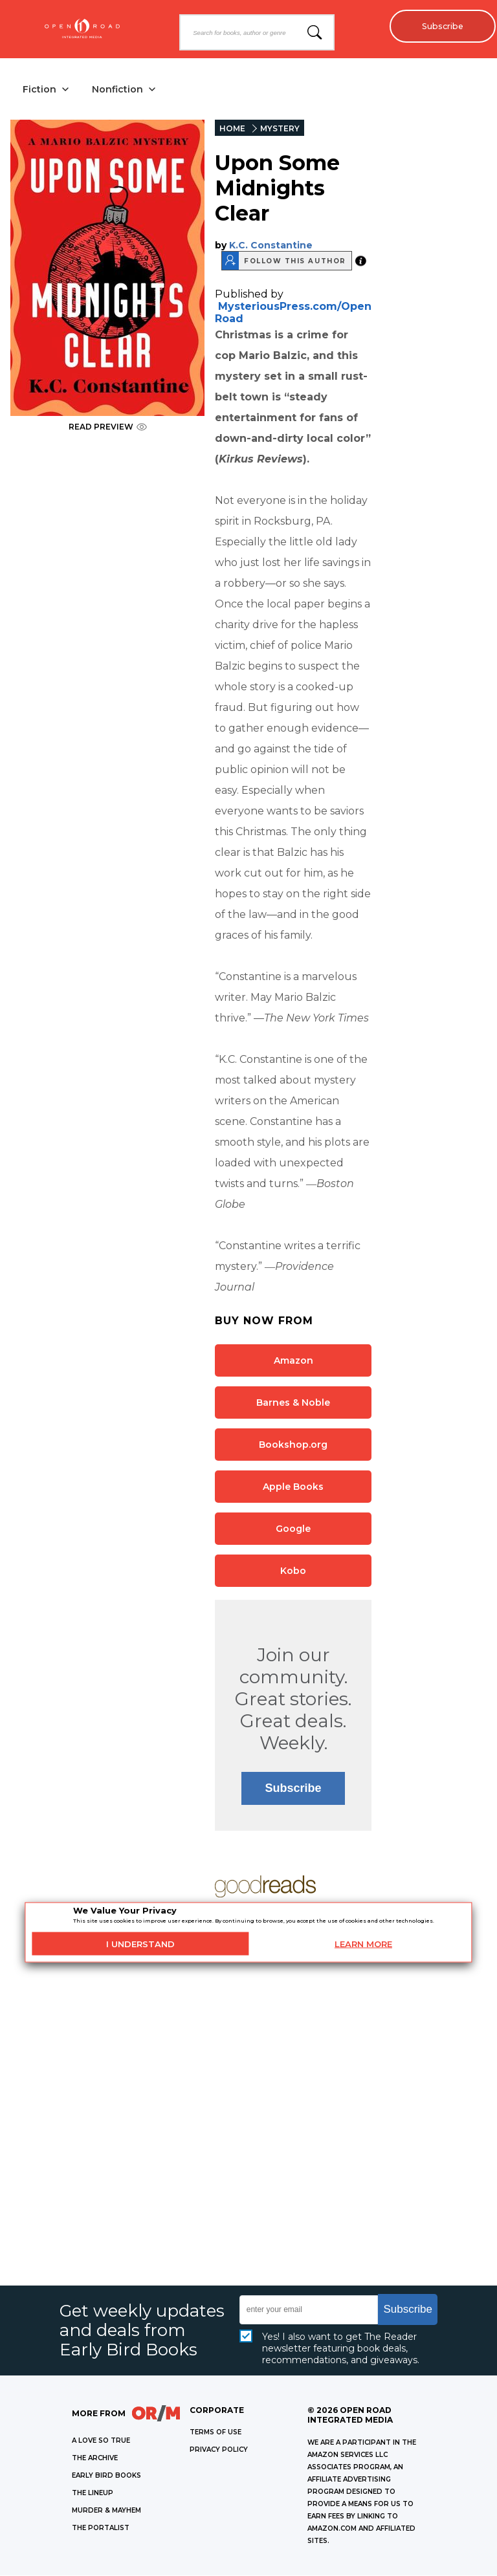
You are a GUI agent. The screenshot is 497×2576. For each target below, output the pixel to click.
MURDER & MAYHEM (106, 2511)
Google (293, 1529)
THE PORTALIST (100, 2528)
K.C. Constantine (271, 246)
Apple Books (293, 1487)
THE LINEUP (92, 2493)
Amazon (293, 1361)
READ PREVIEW (108, 427)
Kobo (293, 1571)
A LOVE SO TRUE (101, 2441)
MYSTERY (280, 129)
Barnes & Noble (293, 1403)
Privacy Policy (219, 2450)
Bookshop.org (293, 1445)
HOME (232, 129)
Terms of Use (215, 2433)
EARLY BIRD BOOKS (106, 2476)
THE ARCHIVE (95, 2458)
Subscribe (439, 26)
